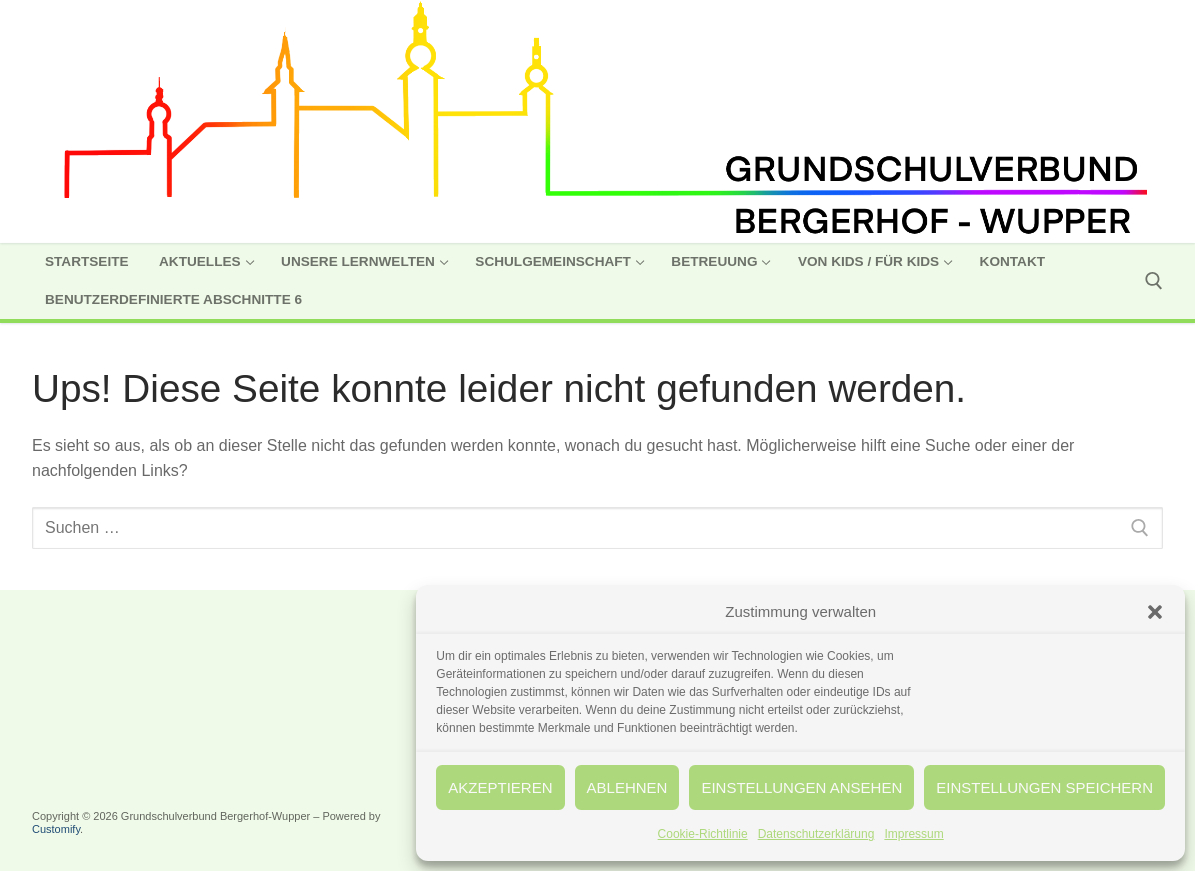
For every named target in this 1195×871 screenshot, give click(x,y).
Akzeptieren (507, 787)
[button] (1155, 612)
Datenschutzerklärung (820, 834)
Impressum (917, 834)
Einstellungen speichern (1045, 787)
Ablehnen (632, 787)
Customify (56, 829)
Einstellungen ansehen (804, 787)
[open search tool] (1154, 281)
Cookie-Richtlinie (707, 834)
